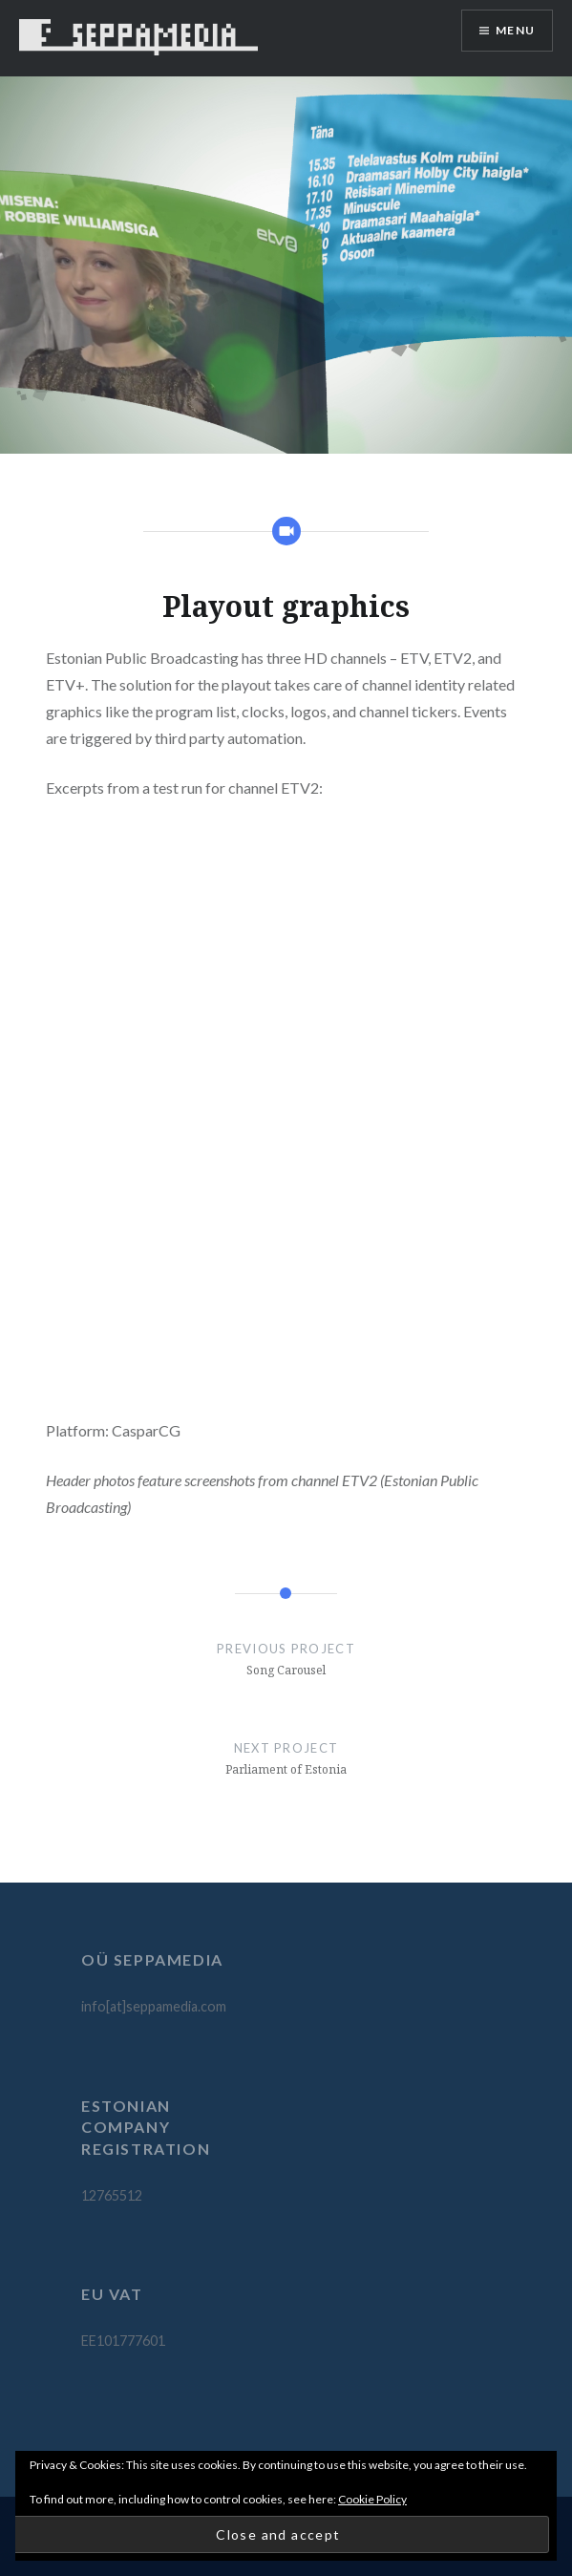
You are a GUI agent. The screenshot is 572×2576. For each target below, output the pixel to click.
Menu (515, 30)
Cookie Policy (372, 2499)
